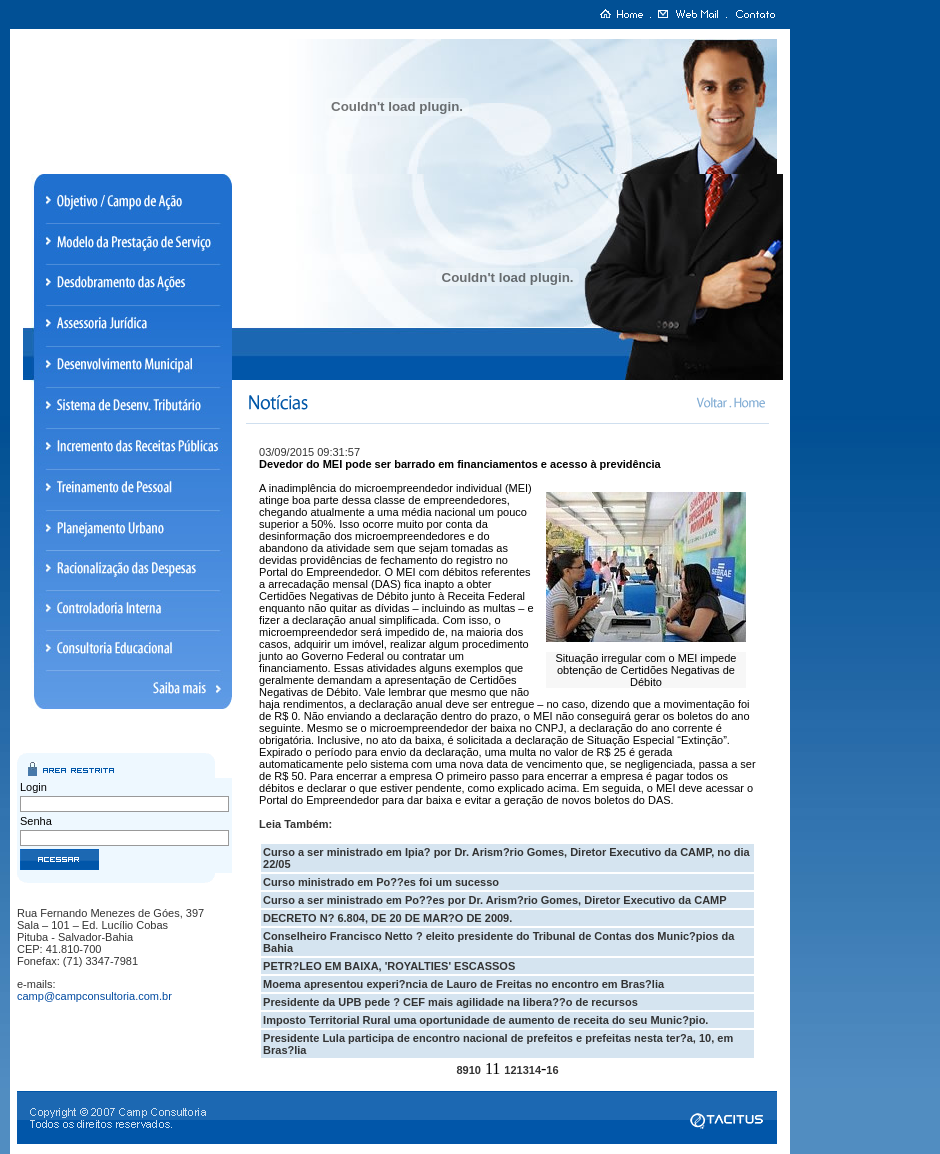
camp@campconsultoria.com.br (94, 996)
